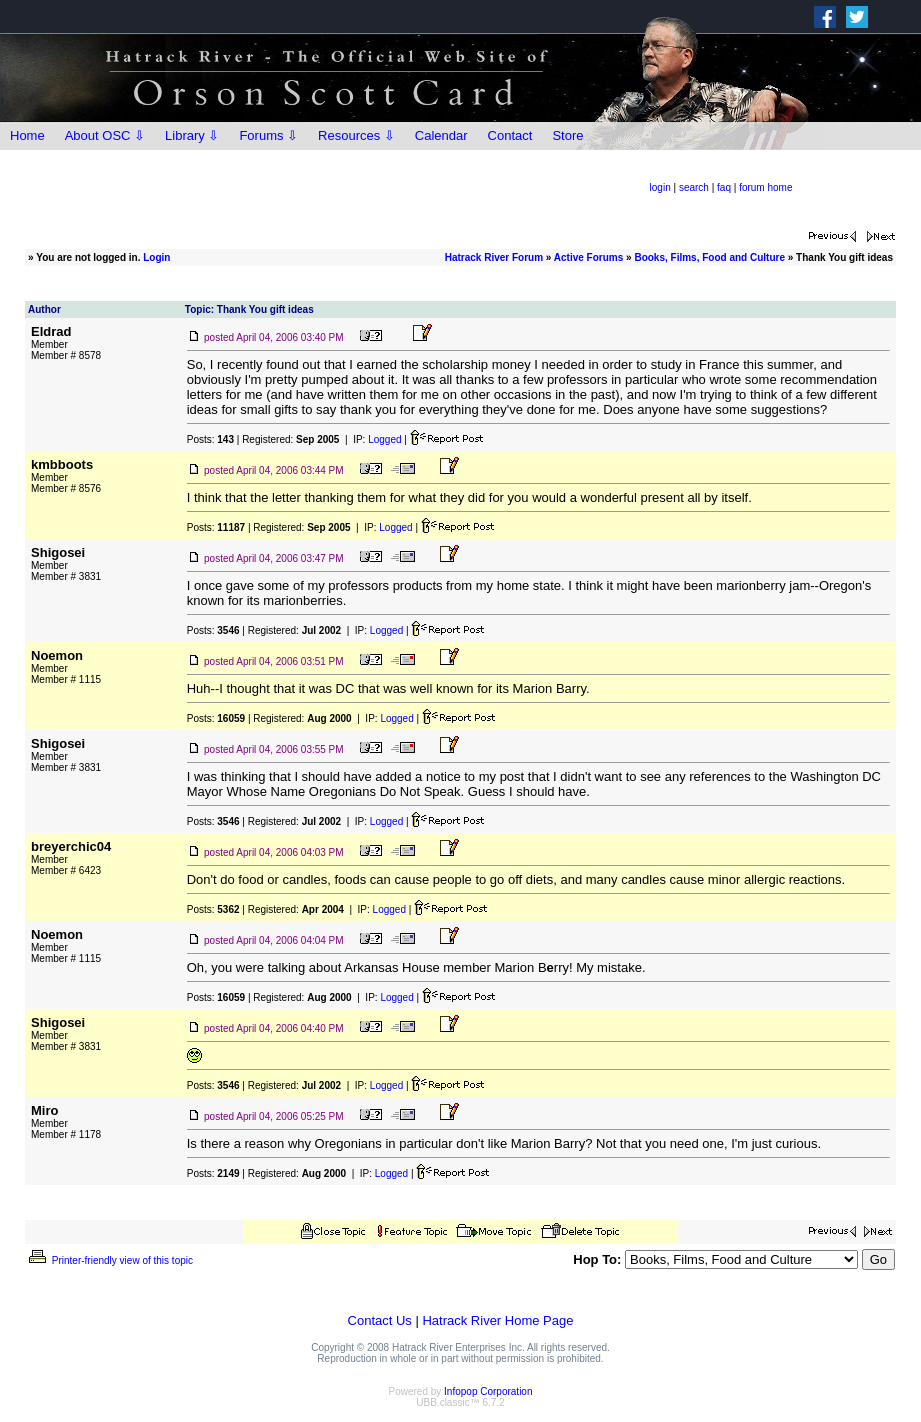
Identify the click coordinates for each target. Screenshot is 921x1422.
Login (156, 257)
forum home (765, 187)
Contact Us (380, 1320)
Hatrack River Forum (494, 257)
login (660, 187)
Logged (384, 439)
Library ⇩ (192, 135)
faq (724, 187)
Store (567, 135)
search (694, 187)
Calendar (441, 135)
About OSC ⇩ (105, 135)
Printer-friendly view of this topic (109, 1260)
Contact (510, 135)
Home (27, 135)
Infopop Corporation (488, 1391)
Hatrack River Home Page (497, 1320)
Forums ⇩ (268, 135)
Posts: (210, 439)
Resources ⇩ (356, 135)
